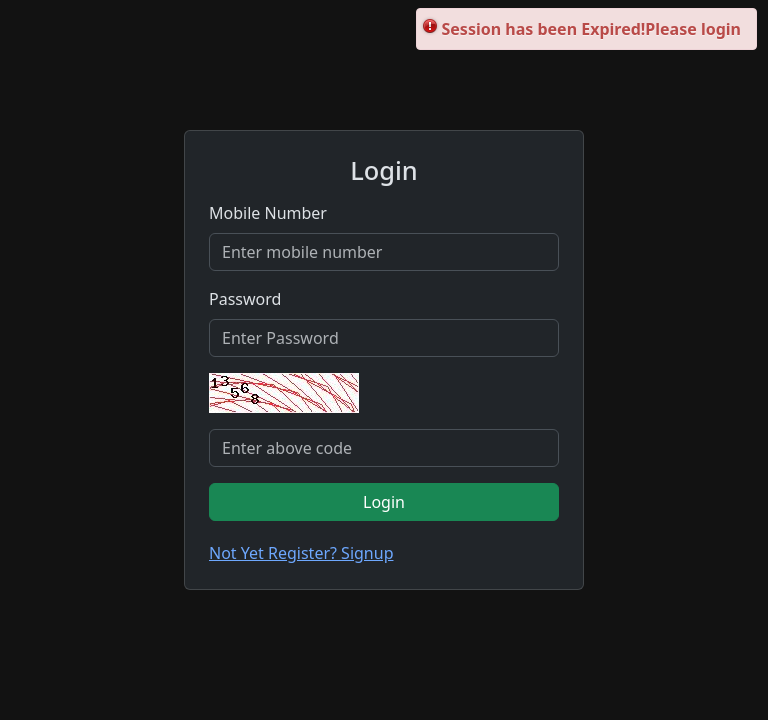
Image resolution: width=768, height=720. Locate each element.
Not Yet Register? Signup (301, 553)
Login (384, 502)
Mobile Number (268, 213)
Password (245, 299)
